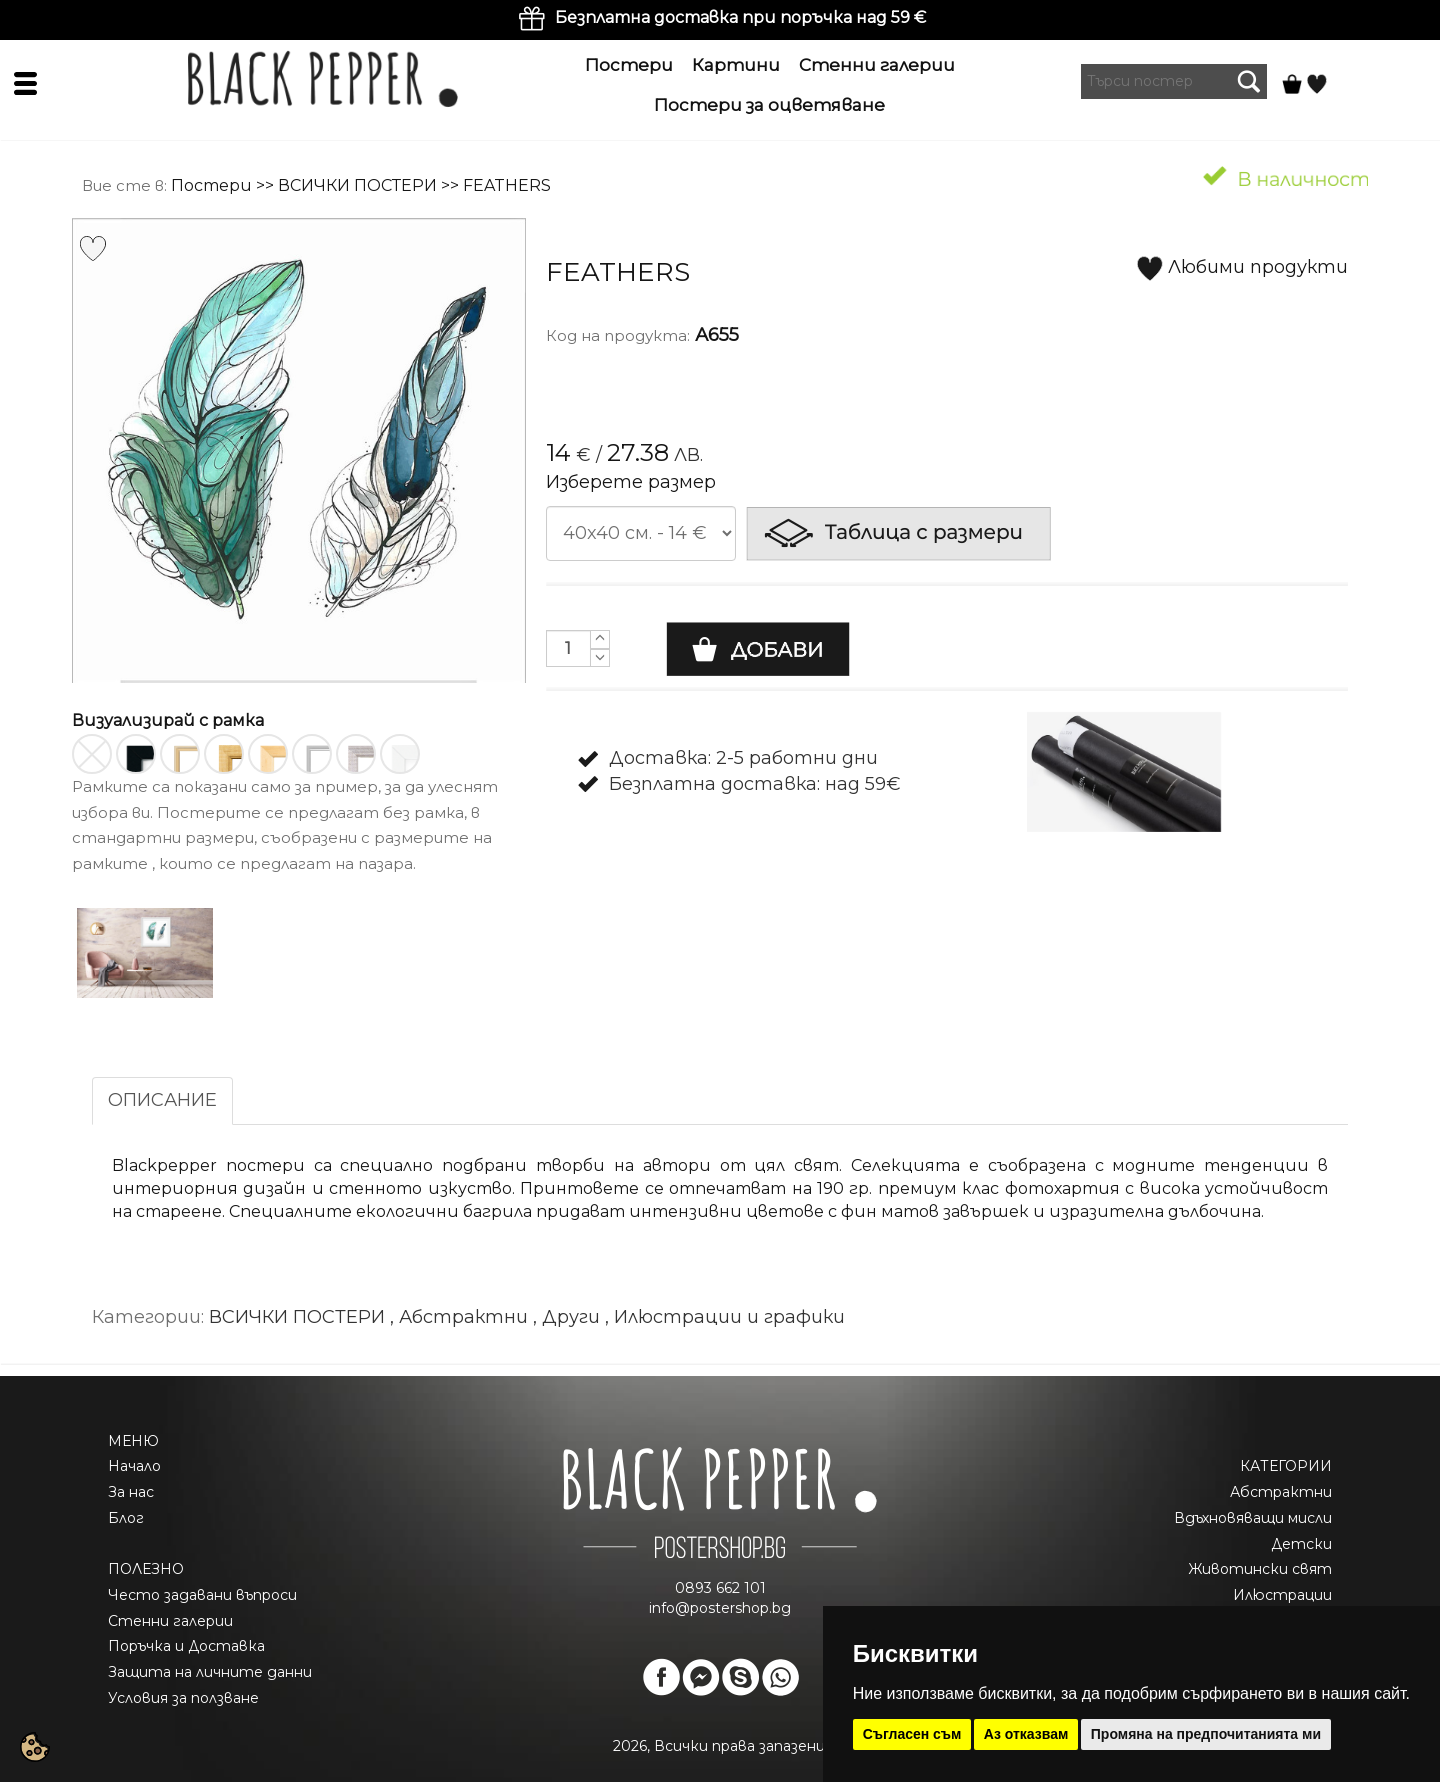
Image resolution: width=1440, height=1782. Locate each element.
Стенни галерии (877, 65)
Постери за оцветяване (769, 105)
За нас (131, 1492)
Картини (736, 65)
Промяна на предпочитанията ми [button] (1206, 1734)
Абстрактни (1281, 1492)
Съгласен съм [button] (912, 1734)
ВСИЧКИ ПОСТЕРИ (357, 185)
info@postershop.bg (720, 1608)
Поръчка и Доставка (186, 1646)
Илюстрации (1282, 1595)
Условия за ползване (183, 1698)
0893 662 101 (720, 1588)
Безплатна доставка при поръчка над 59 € (740, 17)
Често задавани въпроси (202, 1595)
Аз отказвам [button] (1026, 1734)
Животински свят (1260, 1569)
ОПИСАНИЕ (162, 1100)
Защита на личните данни (210, 1672)
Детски (1301, 1544)
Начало (134, 1466)
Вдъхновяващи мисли (1253, 1518)
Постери (629, 65)
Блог (126, 1518)
